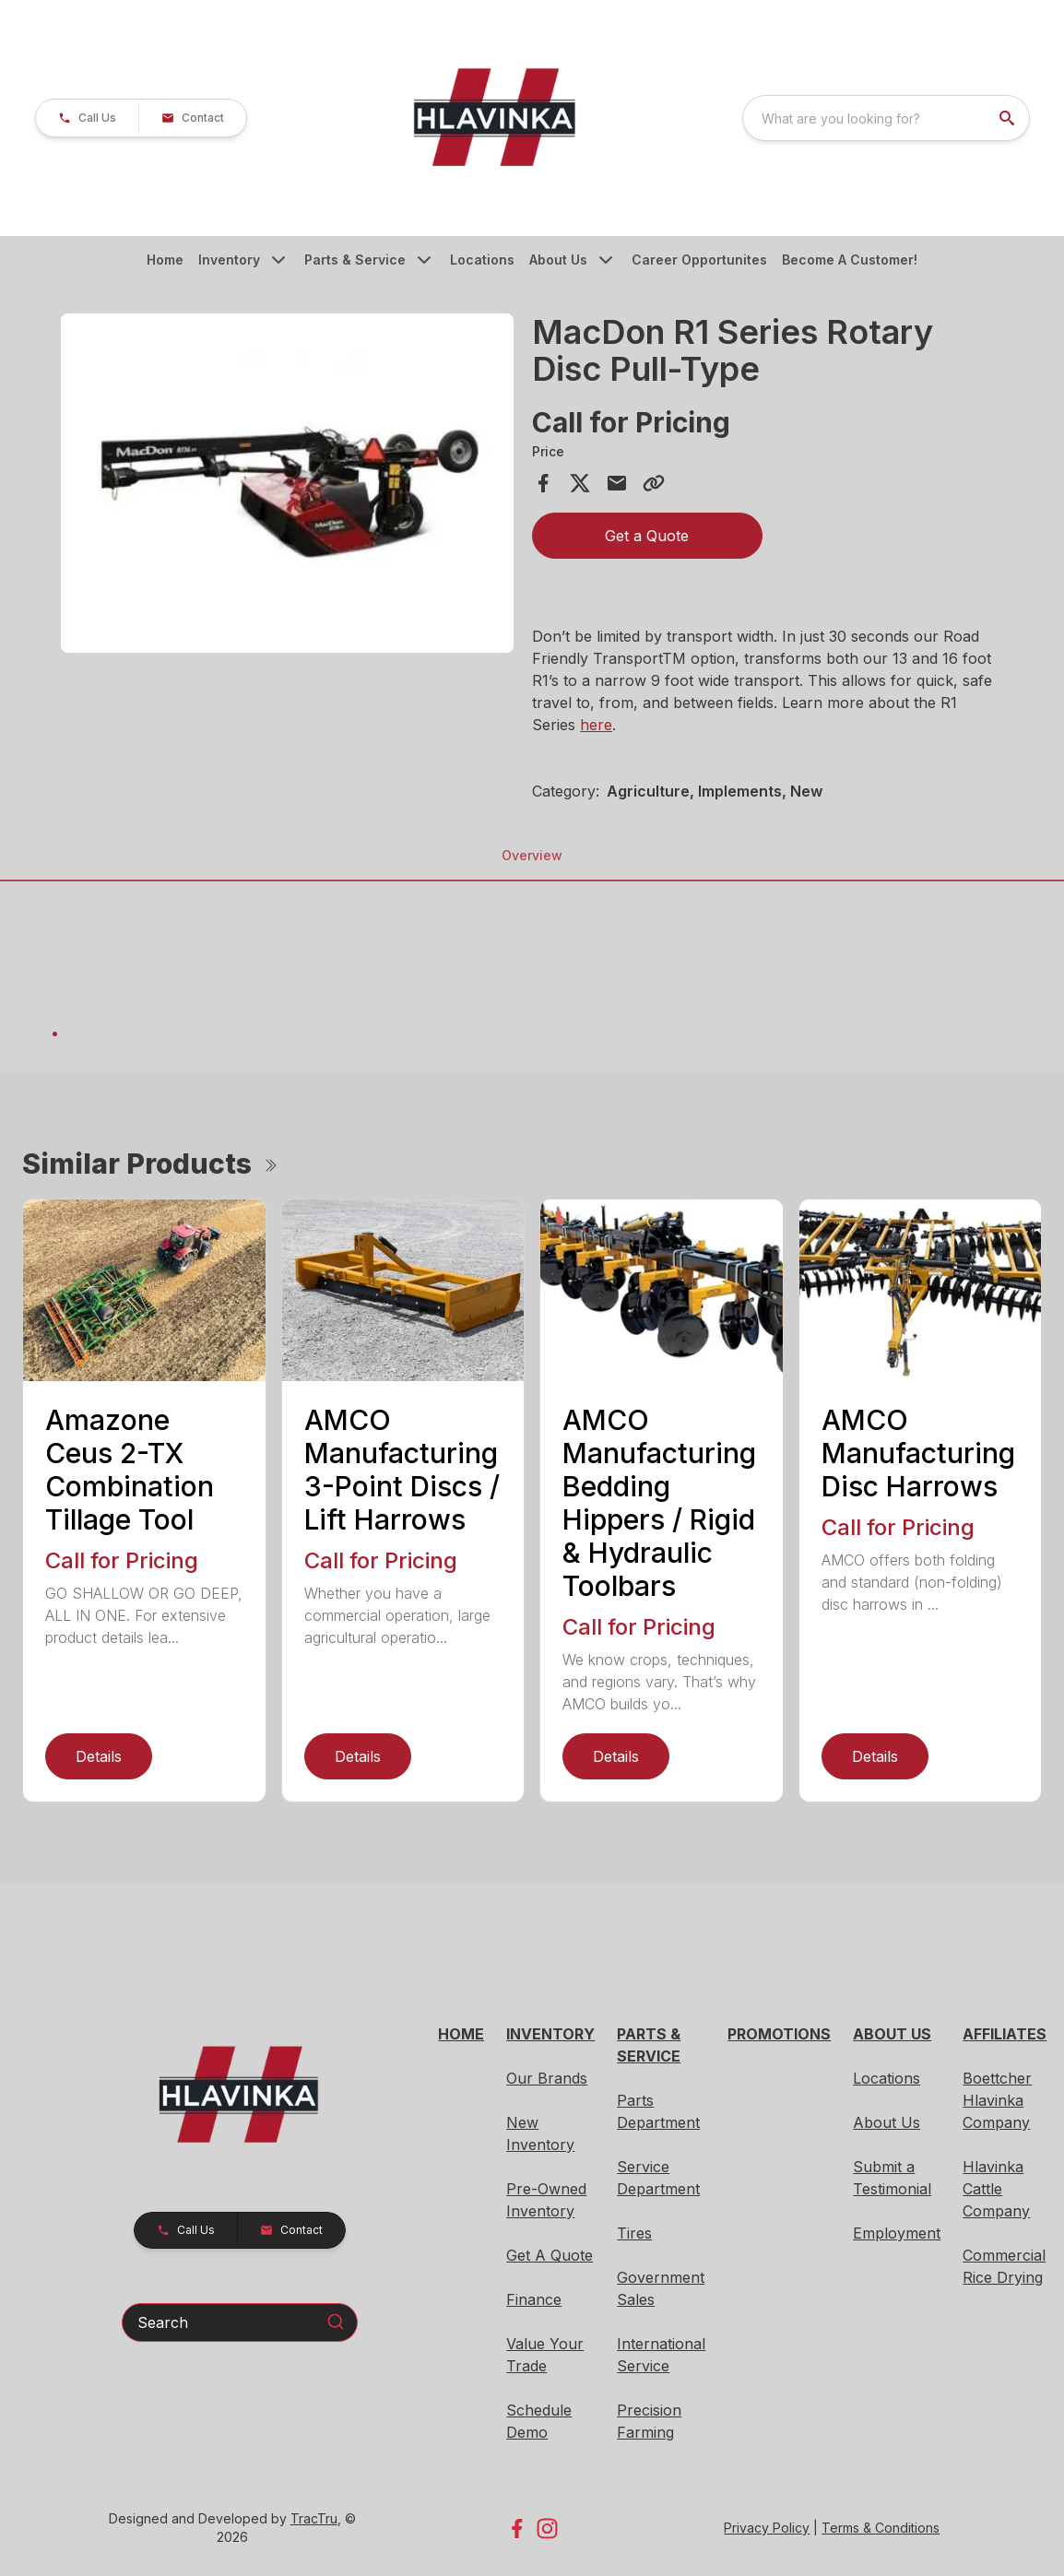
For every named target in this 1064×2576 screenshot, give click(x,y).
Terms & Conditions (881, 2527)
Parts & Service (355, 259)
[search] (1008, 118)
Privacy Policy (767, 2527)
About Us (558, 259)
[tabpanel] (287, 485)
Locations (482, 259)
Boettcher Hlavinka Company (997, 2100)
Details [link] (99, 1756)
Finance (534, 2299)
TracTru (313, 2518)
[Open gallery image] (287, 483)
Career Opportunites (699, 259)
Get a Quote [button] (647, 535)
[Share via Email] (617, 483)
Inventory (229, 259)
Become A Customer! (849, 259)
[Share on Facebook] (543, 483)
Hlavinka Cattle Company (996, 2188)
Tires (634, 2233)
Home (165, 259)
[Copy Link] (654, 483)
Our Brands (546, 2078)
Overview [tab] (532, 855)
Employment (896, 2233)
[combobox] (886, 118)
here (596, 724)
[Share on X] (580, 483)
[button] (87, 118)
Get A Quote (549, 2255)
